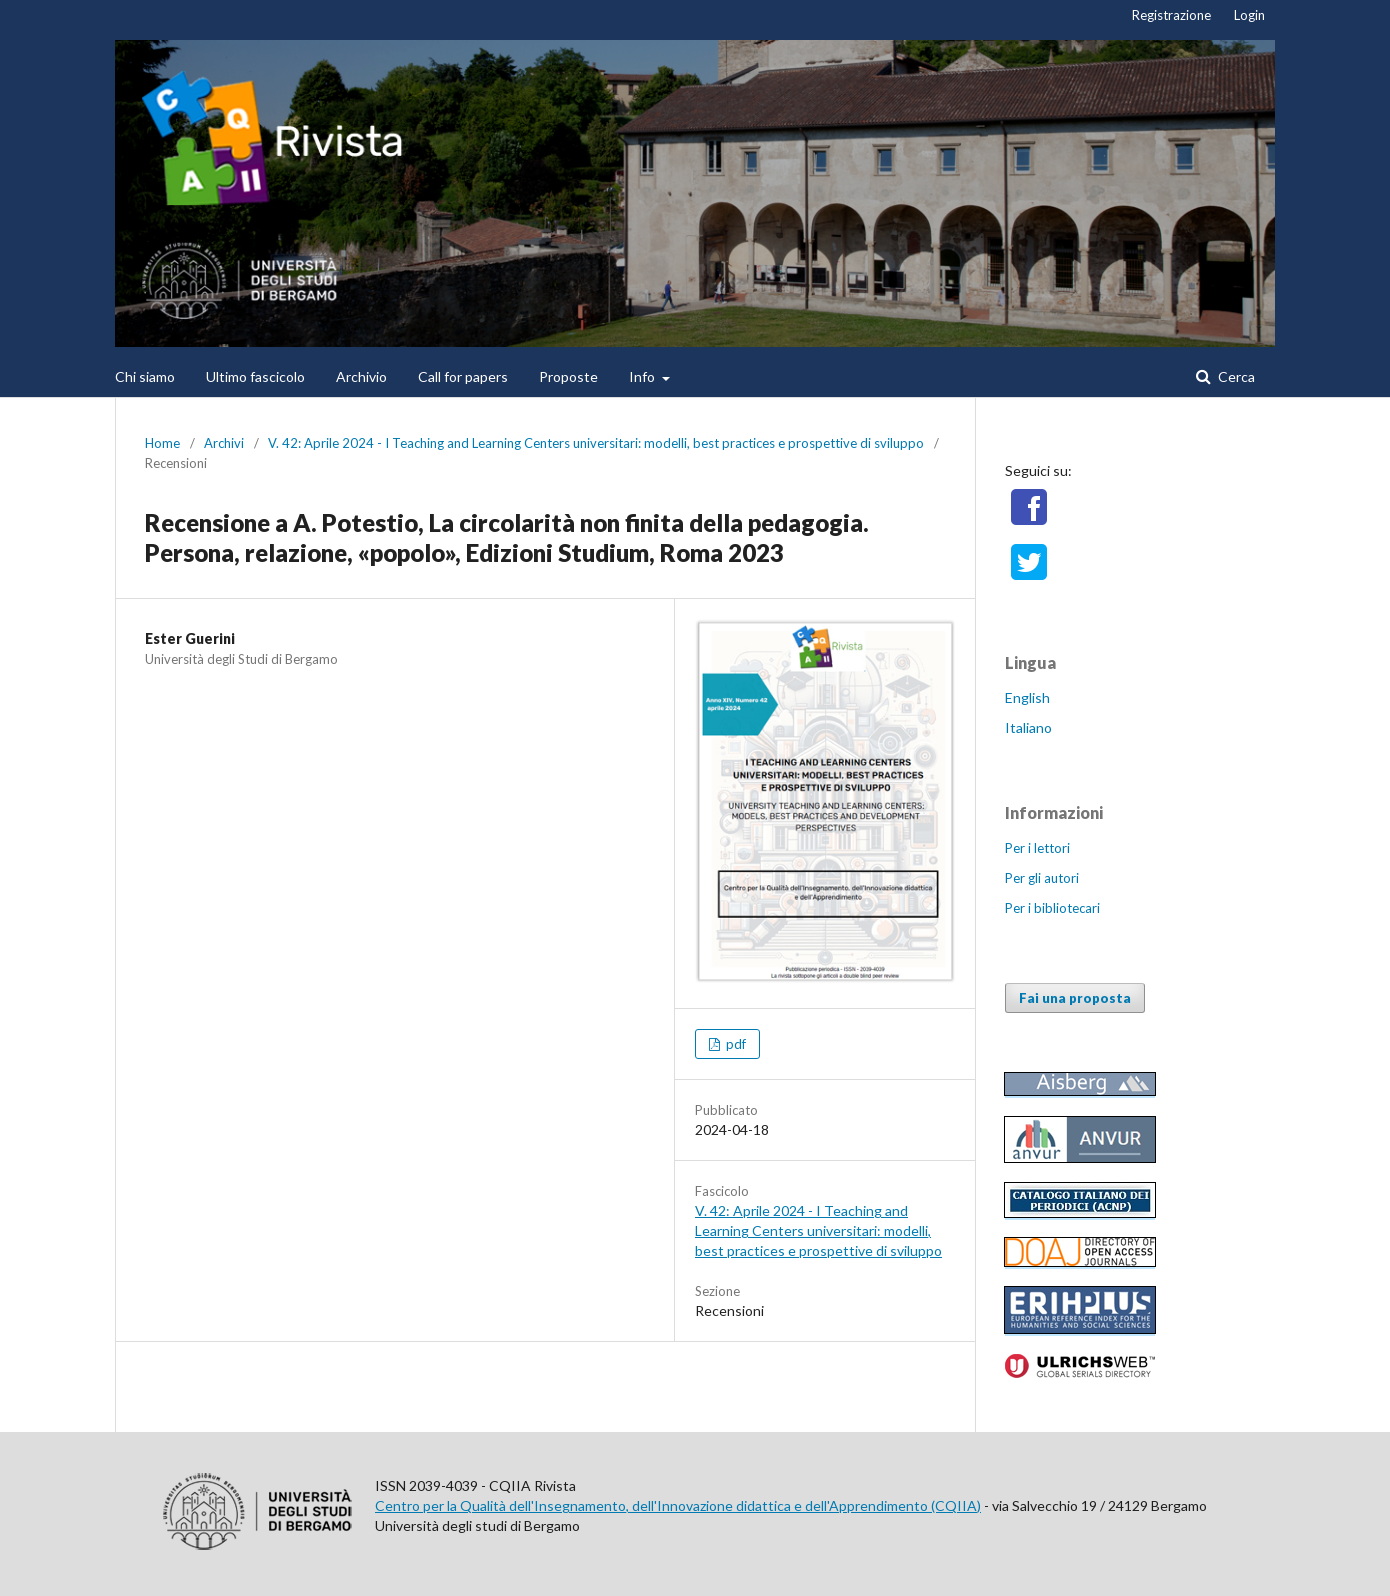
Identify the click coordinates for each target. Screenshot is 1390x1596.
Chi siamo (145, 376)
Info (643, 376)
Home (162, 443)
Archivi (224, 443)
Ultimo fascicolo (255, 376)
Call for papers (463, 376)
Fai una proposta (1075, 998)
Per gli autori (1042, 878)
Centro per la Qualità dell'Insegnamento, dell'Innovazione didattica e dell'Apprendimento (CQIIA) (678, 1505)
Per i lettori (1037, 848)
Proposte (568, 376)
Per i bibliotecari (1052, 908)
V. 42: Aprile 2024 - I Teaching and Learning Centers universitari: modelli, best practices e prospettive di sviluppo (596, 443)
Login (1249, 15)
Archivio (361, 376)
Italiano (1028, 727)
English (1027, 697)
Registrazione (1171, 15)
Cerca (1235, 376)
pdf (734, 1044)
